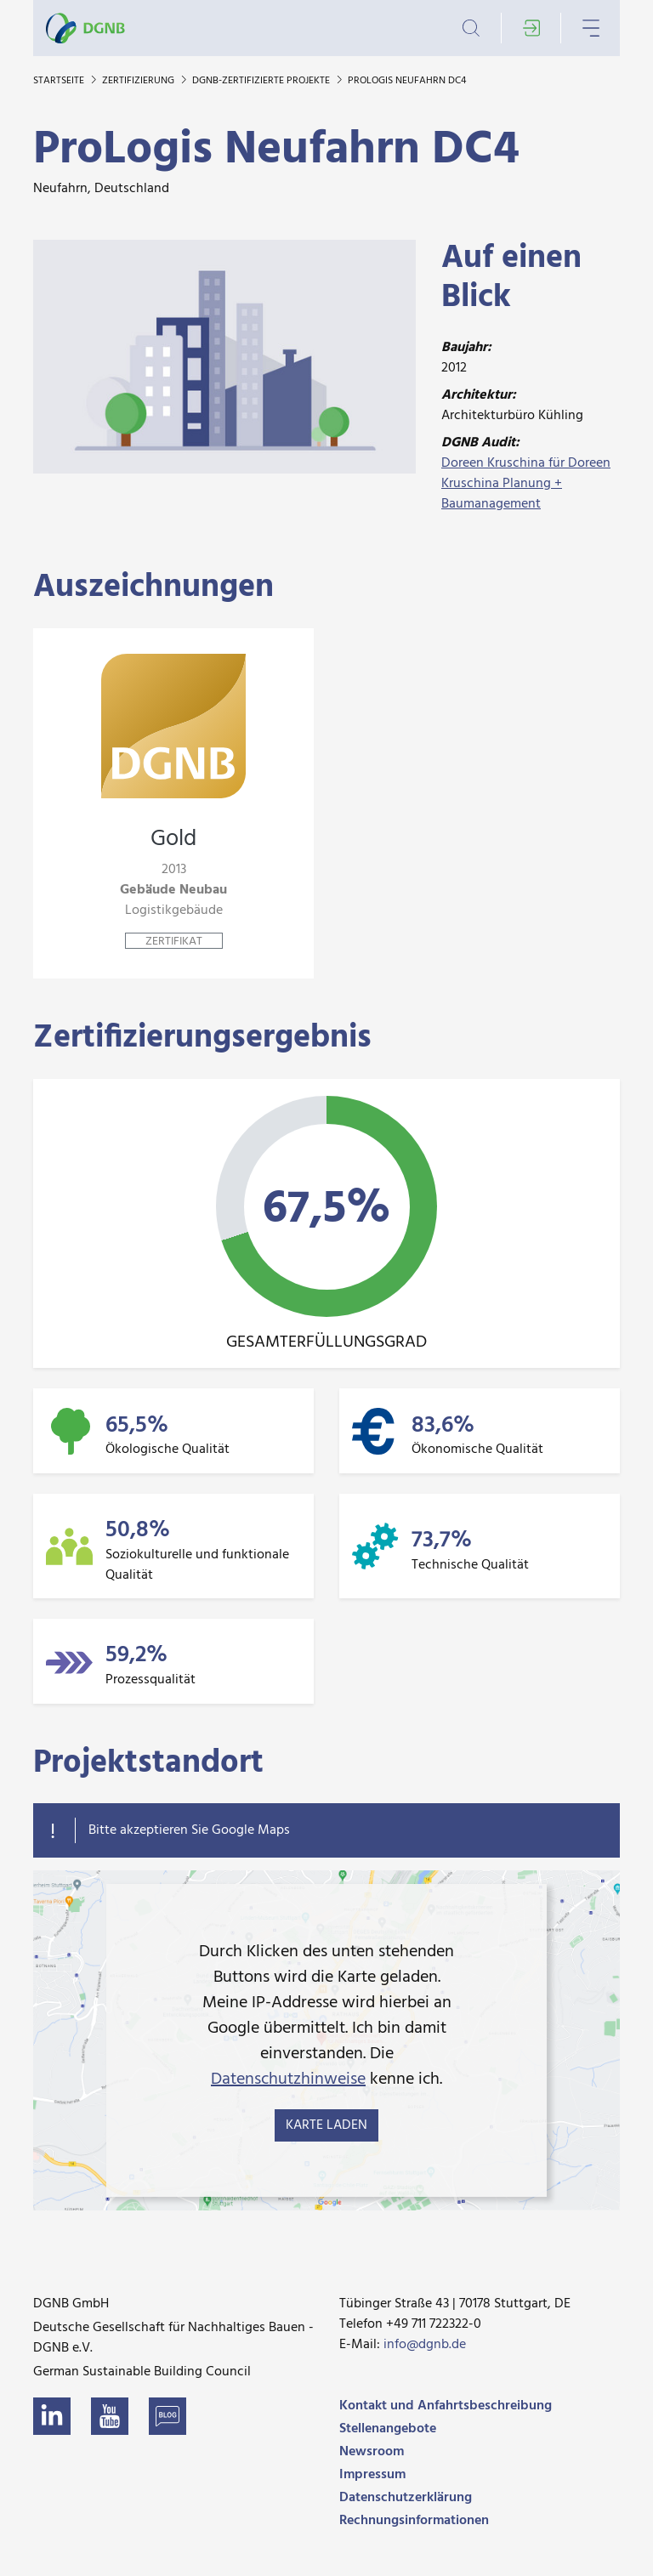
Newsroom (371, 2452)
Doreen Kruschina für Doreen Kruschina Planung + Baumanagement (525, 483)
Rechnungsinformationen (414, 2521)
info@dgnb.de (424, 2345)
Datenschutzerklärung (405, 2498)
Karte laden (326, 2125)
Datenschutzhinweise (288, 2079)
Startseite (60, 80)
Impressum (372, 2475)
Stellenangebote (387, 2429)
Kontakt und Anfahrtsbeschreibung (445, 2406)
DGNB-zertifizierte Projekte (262, 80)
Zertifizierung (139, 80)
